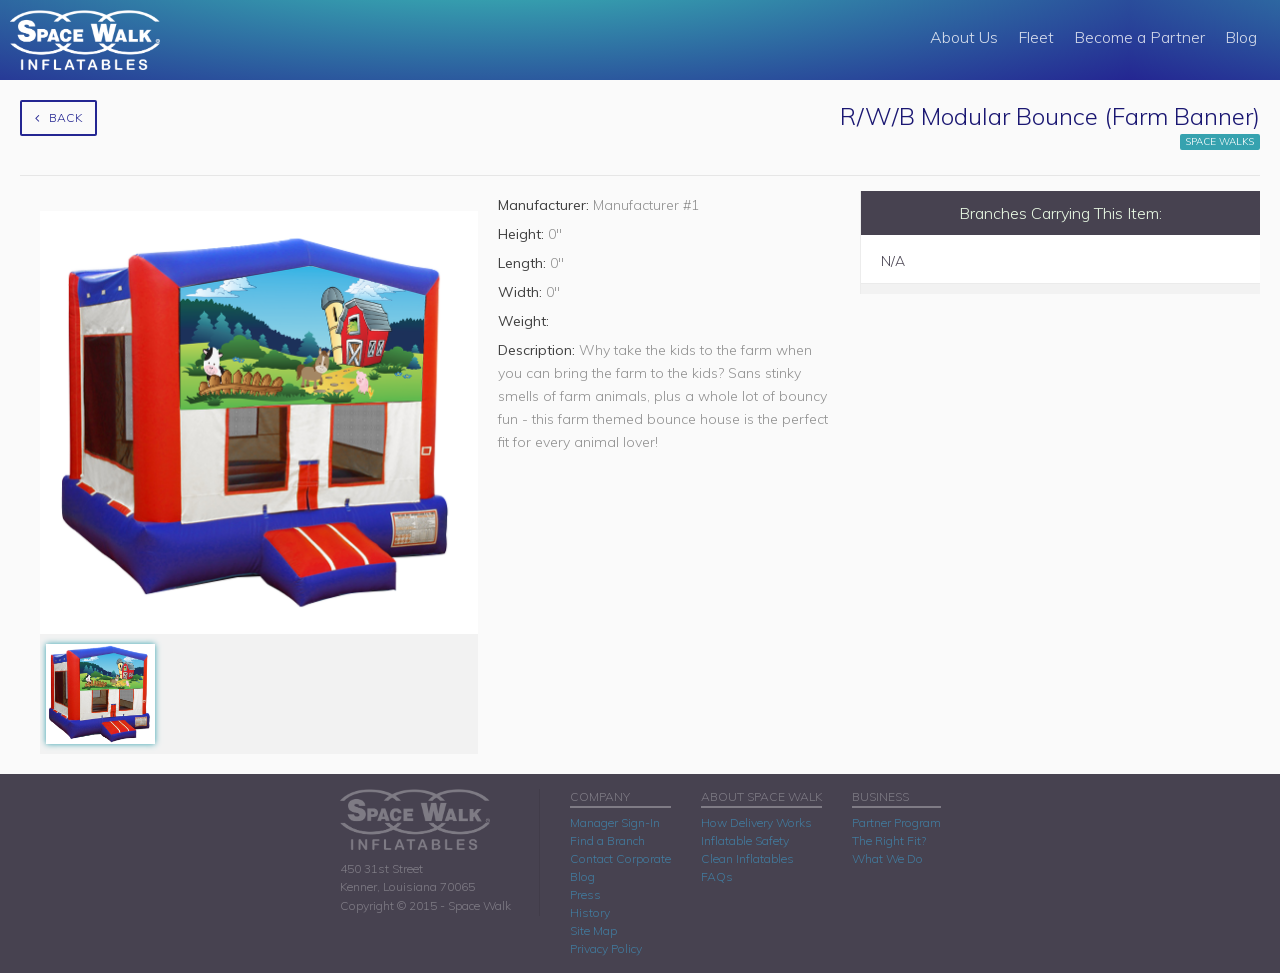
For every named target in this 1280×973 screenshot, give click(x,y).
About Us (964, 37)
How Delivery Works (756, 822)
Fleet (1036, 37)
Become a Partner (1139, 37)
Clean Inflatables (747, 858)
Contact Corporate (620, 858)
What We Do (887, 858)
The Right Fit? (889, 840)
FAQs (717, 876)
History (590, 912)
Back (58, 117)
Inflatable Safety (745, 840)
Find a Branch (607, 840)
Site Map (593, 930)
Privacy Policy (606, 948)
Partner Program (896, 822)
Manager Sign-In (615, 822)
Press (585, 894)
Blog (1241, 37)
